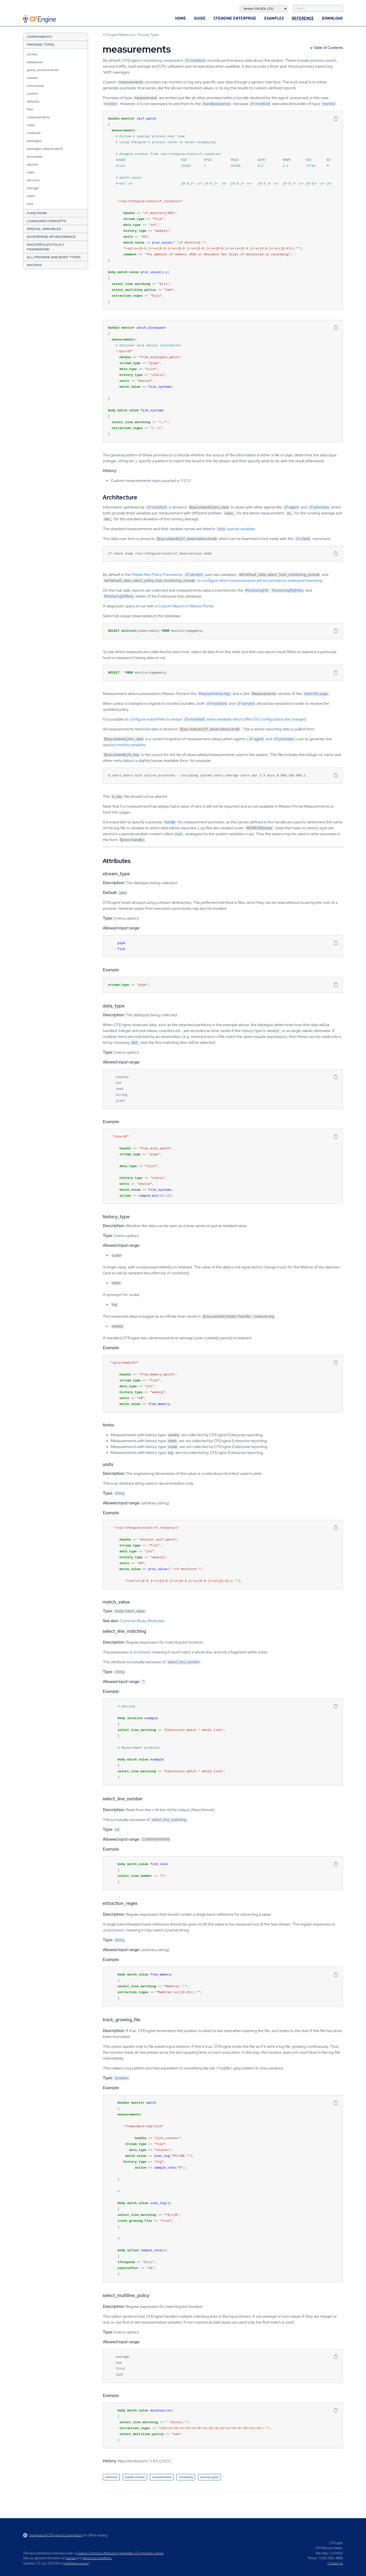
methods (34, 133)
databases (35, 62)
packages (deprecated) (45, 148)
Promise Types (40, 44)
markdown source (76, 2563)
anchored (141, 1652)
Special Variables (44, 229)
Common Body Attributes (142, 1620)
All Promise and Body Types (53, 257)
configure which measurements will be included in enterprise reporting (262, 580)
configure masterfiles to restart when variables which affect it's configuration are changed (217, 719)
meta (31, 125)
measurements (38, 117)
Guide (200, 18)
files (30, 109)
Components (39, 36)
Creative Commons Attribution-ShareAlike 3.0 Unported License (119, 2553)
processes (35, 156)
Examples (274, 18)
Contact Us (335, 2563)
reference (111, 2477)
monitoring (186, 2477)
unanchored (113, 1930)
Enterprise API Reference (51, 236)
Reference (303, 18)
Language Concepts (46, 221)
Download (332, 18)
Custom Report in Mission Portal (185, 606)
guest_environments (43, 70)
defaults (33, 101)
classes (32, 78)
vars (30, 203)
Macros (34, 265)
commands (35, 85)
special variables (235, 528)
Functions (37, 213)
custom (32, 93)
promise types (209, 2477)
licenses (71, 2558)
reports (32, 164)
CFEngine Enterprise (235, 18)
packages (34, 141)
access (32, 54)
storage (33, 188)
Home (180, 18)
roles (30, 172)
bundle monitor (135, 2477)
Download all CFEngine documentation (52, 2535)
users (31, 196)
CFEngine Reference (118, 34)
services (33, 180)
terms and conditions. (97, 2558)
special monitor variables (124, 744)
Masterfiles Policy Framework (45, 246)
